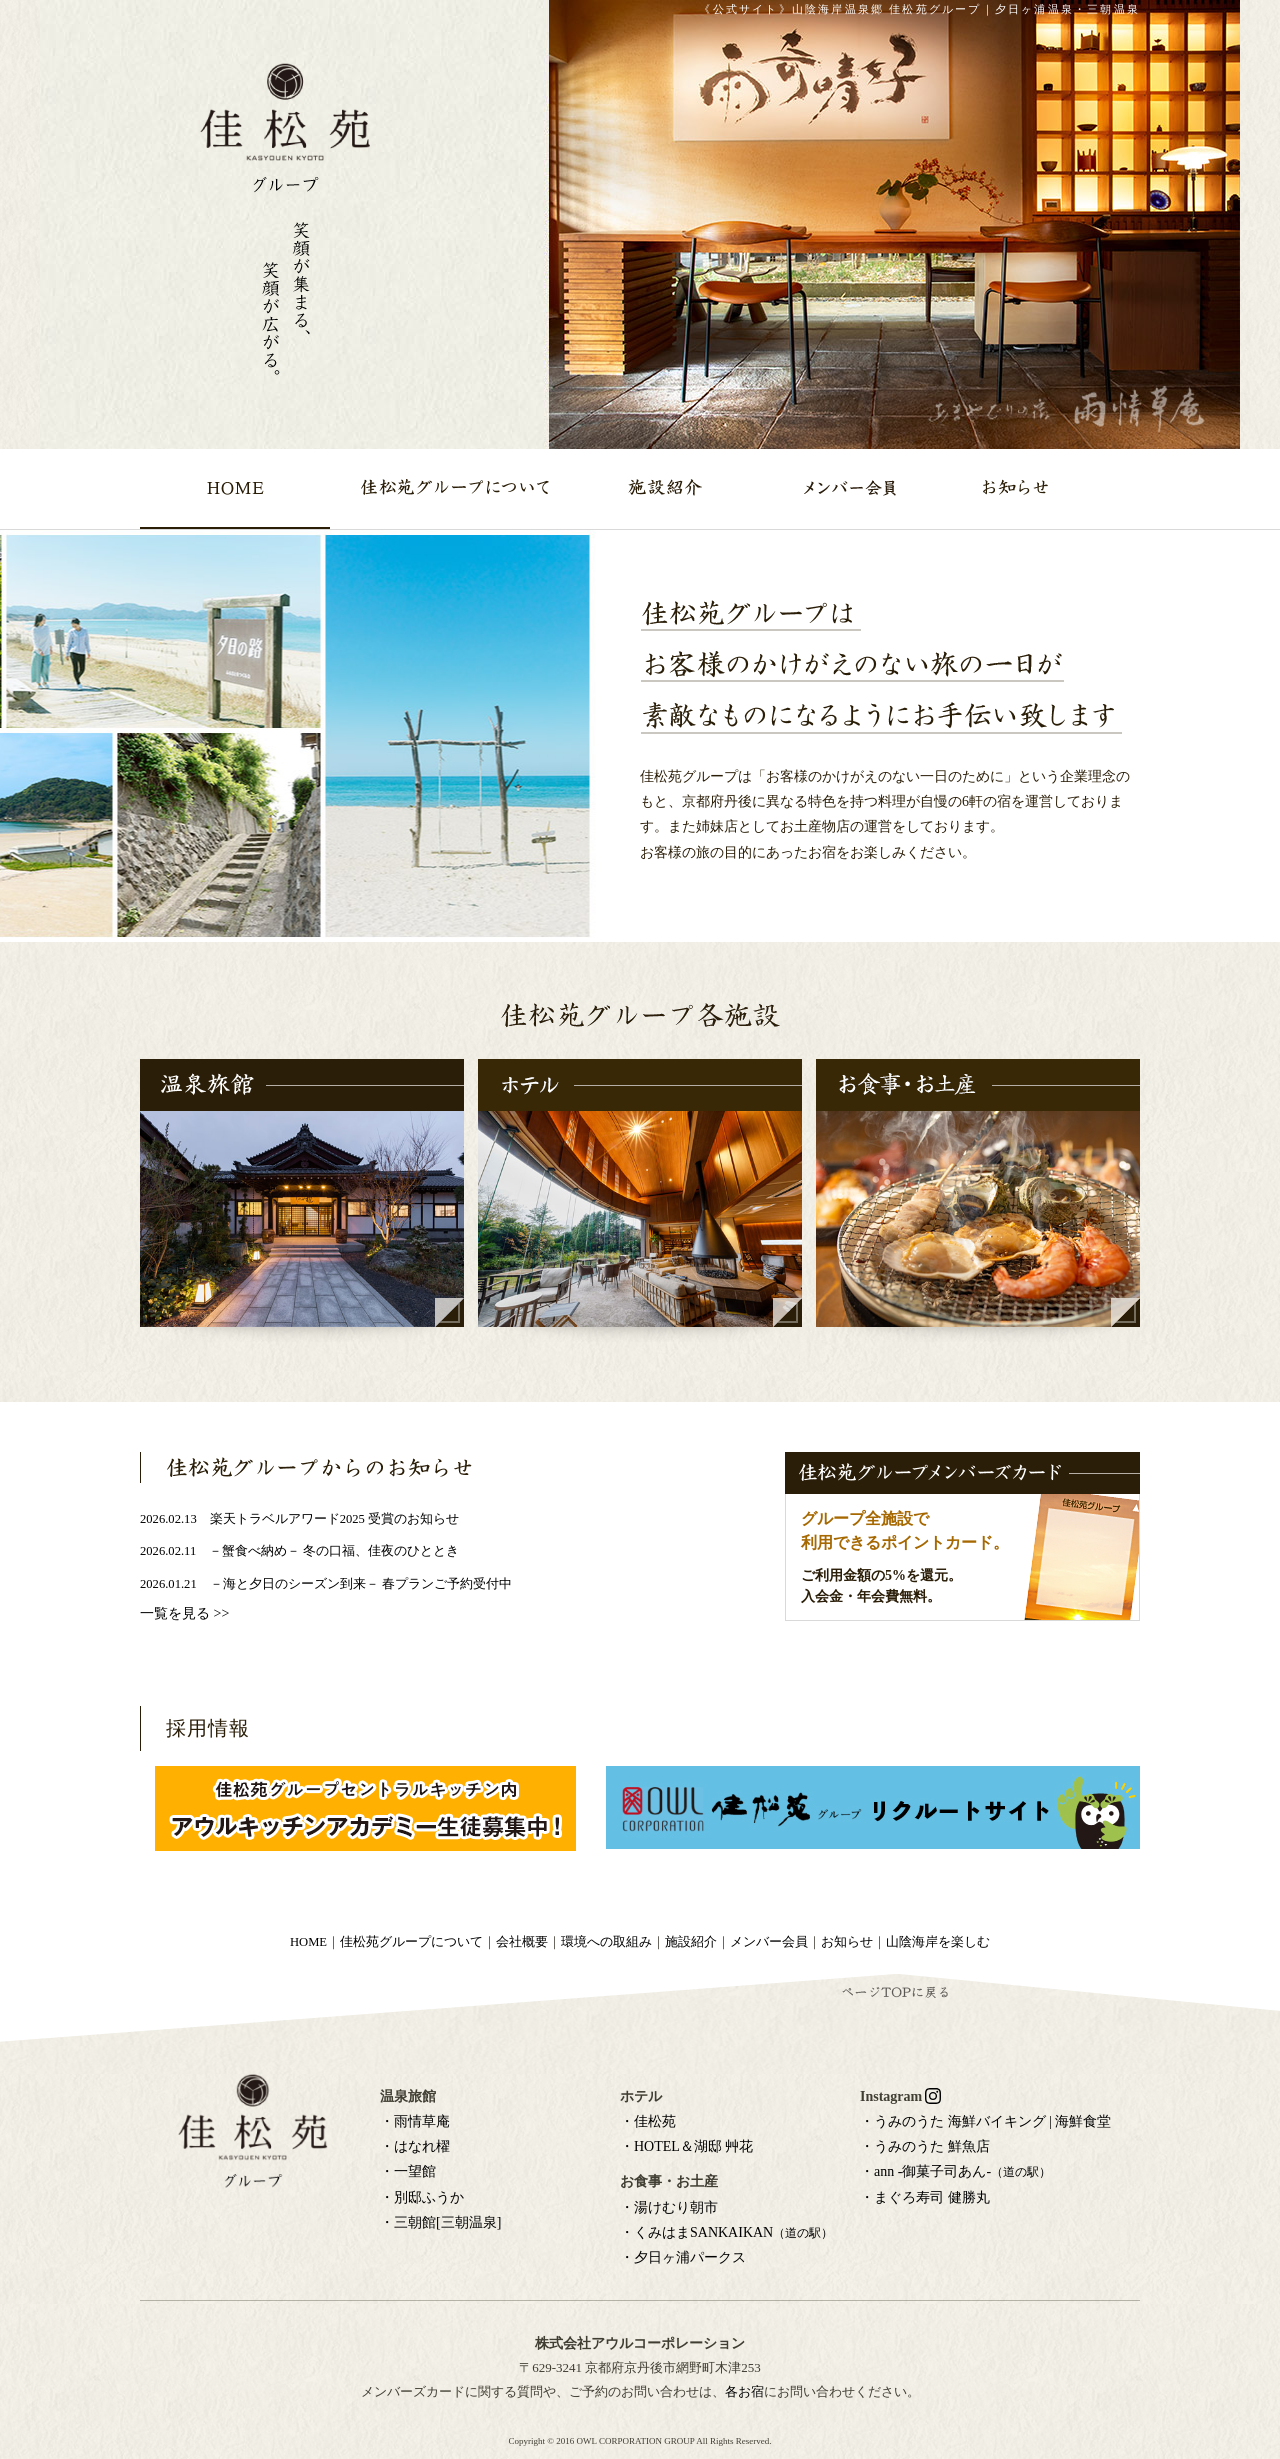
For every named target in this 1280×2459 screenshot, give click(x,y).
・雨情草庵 (415, 2121)
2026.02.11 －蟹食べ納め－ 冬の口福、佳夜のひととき (299, 1551)
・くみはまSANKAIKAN (726, 2232)
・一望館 (408, 2171)
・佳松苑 (648, 2121)
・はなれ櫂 (415, 2146)
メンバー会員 (769, 1942)
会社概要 (522, 1942)
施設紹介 (691, 1942)
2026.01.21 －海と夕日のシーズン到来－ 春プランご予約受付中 (326, 1584)
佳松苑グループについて (411, 1942)
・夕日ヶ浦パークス (683, 2257)
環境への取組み (606, 1942)
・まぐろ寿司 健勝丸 (925, 2197)
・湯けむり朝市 (669, 2207)
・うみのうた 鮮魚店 (925, 2146)
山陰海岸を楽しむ (938, 1942)
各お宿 (744, 2391)
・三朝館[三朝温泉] (440, 2222)
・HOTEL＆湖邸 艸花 (686, 2146)
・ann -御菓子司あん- (955, 2171)
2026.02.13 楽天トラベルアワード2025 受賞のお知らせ (299, 1519)
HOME (308, 1942)
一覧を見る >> (184, 1613)
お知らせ (847, 1942)
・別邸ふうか (422, 2197)
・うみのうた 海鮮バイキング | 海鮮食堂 (985, 2121)
